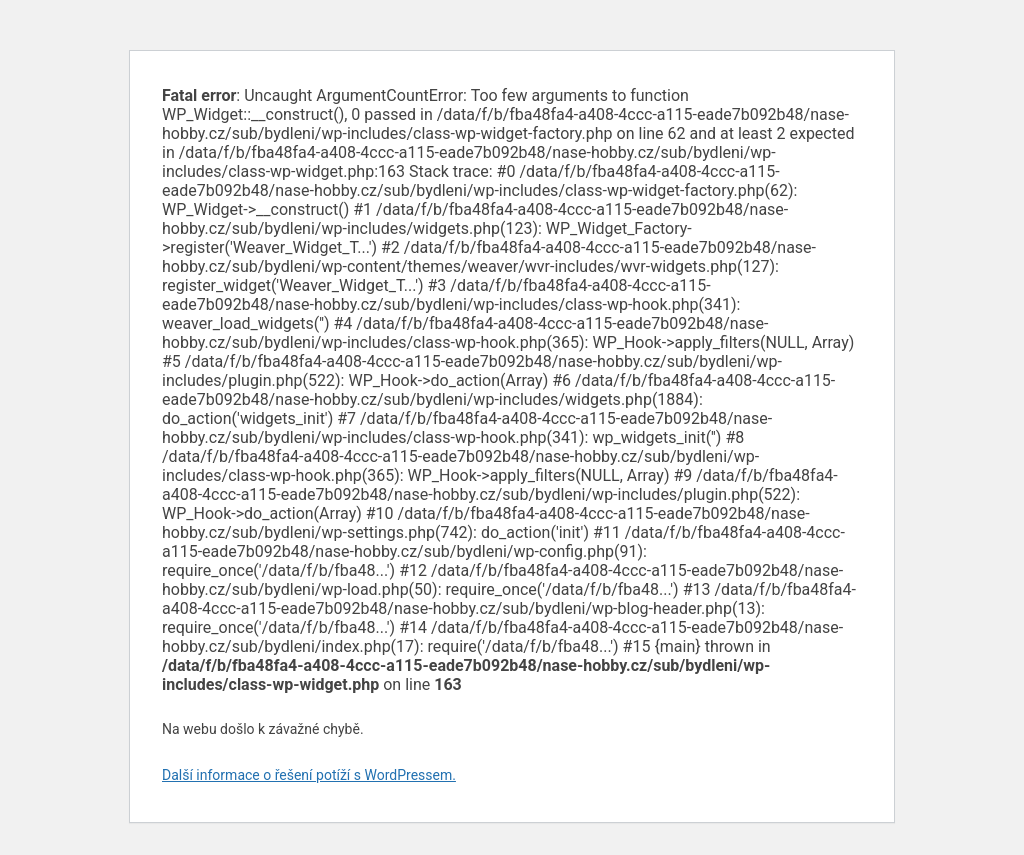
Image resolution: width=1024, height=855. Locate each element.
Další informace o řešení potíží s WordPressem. (309, 775)
